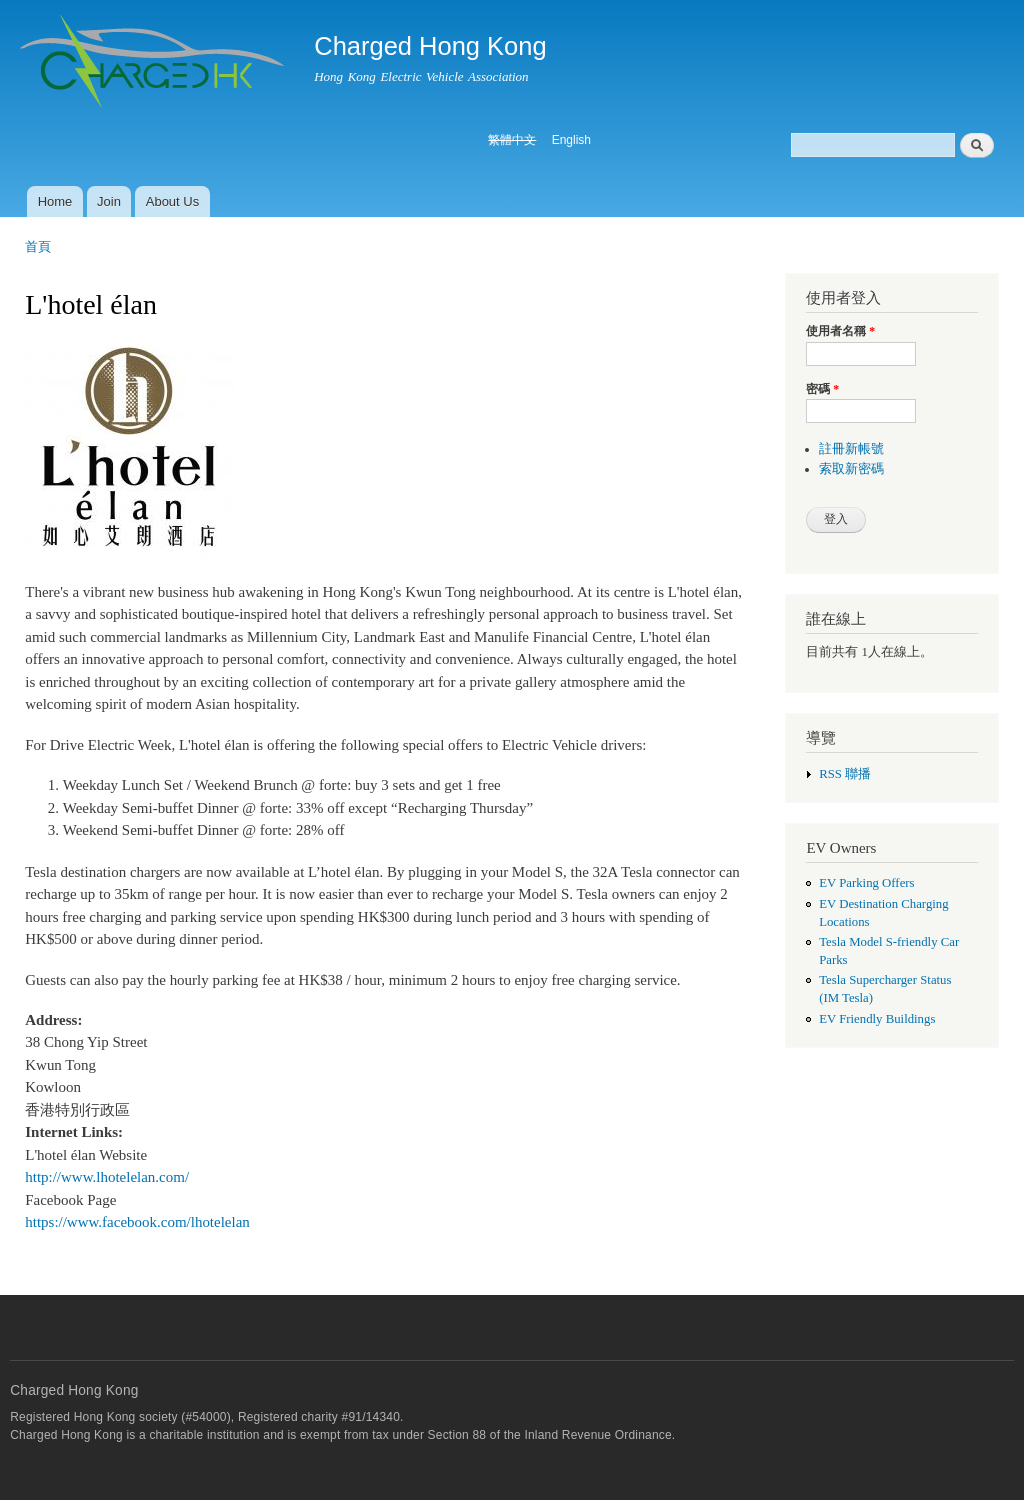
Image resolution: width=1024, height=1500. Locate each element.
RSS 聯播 (845, 774)
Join (109, 201)
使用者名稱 (840, 331)
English (571, 140)
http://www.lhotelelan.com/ (107, 1177)
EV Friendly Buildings (877, 1019)
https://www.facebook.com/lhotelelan (137, 1222)
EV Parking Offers (866, 883)
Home (55, 201)
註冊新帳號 (851, 449)
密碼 (822, 389)
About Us (172, 201)
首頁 (38, 246)
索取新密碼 (851, 469)
